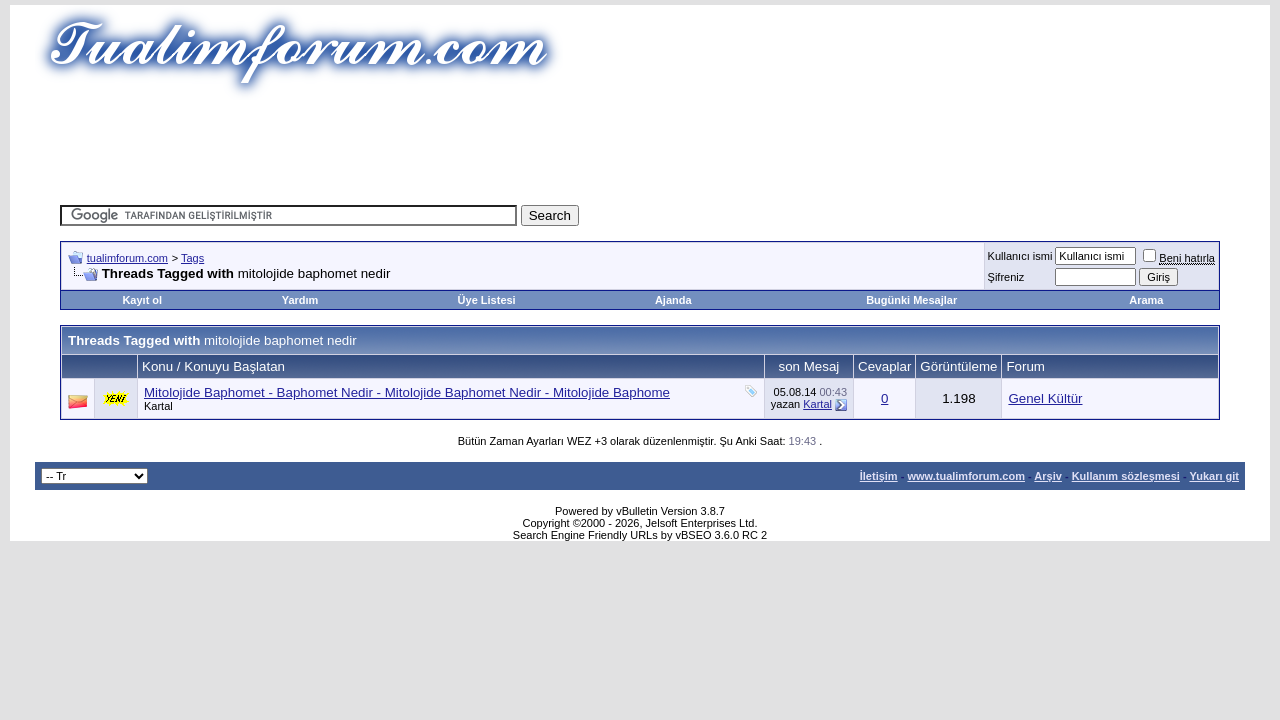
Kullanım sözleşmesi (1126, 476)
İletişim (879, 476)
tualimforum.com (127, 258)
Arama (1146, 300)
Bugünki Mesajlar (911, 300)
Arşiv (1048, 476)
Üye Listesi (487, 300)
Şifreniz (1006, 277)
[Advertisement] (640, 145)
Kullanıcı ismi (1020, 256)
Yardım (300, 300)
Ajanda (673, 300)
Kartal (158, 406)
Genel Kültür (1045, 398)
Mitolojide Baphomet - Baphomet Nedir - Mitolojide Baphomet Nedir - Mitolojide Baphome (407, 392)
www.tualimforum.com (966, 476)
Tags (192, 258)
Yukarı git (1214, 476)
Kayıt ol (142, 300)
